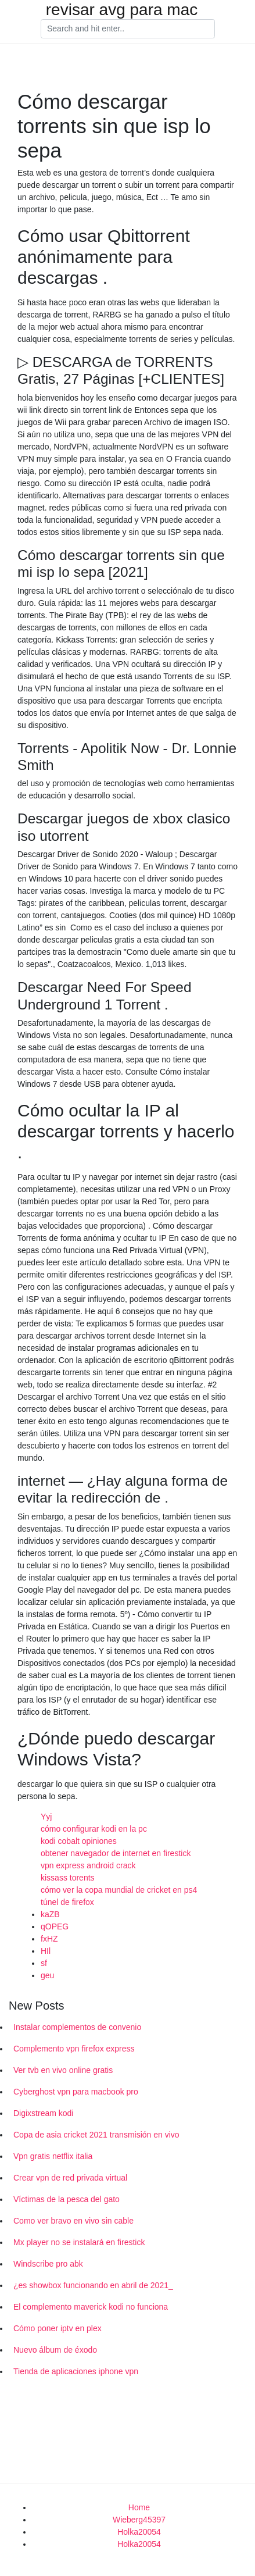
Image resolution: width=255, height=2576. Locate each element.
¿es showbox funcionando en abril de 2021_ (93, 2285)
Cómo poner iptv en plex (57, 2328)
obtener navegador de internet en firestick (116, 1853)
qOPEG (55, 1926)
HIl (46, 1951)
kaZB (50, 1914)
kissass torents (68, 1877)
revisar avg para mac (121, 10)
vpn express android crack (88, 1865)
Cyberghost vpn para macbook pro (75, 2091)
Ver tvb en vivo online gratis (63, 2070)
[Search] (128, 29)
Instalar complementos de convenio (77, 2027)
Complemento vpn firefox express (74, 2048)
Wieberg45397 (139, 2519)
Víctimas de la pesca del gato (66, 2199)
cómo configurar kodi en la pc (94, 1828)
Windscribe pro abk (48, 2263)
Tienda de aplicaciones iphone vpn (75, 2371)
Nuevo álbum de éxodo (55, 2349)
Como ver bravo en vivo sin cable (73, 2220)
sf (44, 1963)
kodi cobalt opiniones (79, 1841)
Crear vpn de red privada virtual (70, 2177)
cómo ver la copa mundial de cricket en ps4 (119, 1889)
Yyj (46, 1816)
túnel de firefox (67, 1902)
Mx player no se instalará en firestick (79, 2242)
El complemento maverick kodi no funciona (90, 2306)
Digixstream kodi (43, 2113)
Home (139, 2507)
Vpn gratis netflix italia (52, 2156)
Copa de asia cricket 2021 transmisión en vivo (96, 2134)
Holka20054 (139, 2531)
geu (47, 1975)
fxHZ (49, 1938)
